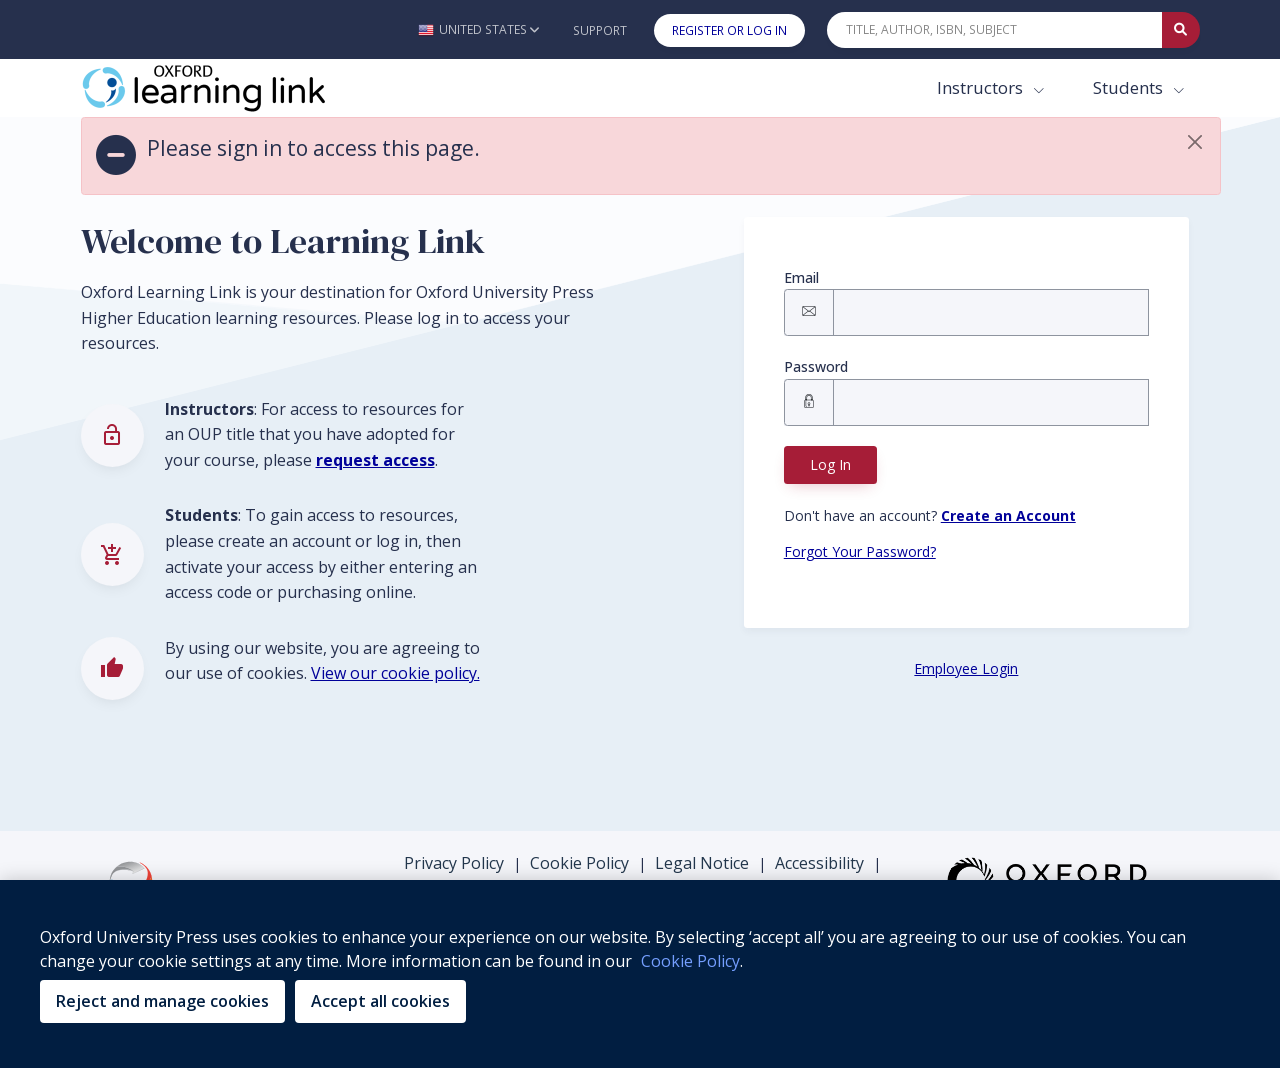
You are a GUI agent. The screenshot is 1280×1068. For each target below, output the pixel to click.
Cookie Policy (579, 863)
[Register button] (1008, 515)
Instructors (982, 87)
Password (816, 366)
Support (600, 30)
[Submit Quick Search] (1181, 30)
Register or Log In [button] (729, 30)
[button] (478, 29)
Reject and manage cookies (162, 1001)
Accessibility (819, 863)
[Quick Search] (995, 30)
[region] (640, 974)
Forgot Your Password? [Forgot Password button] (860, 551)
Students (1130, 87)
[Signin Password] (991, 402)
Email (801, 277)
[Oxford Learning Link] (231, 88)
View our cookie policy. (395, 673)
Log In (830, 464)
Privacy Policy (454, 863)
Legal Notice (702, 863)
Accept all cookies (380, 1001)
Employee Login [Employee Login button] (966, 668)
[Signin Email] (991, 312)
